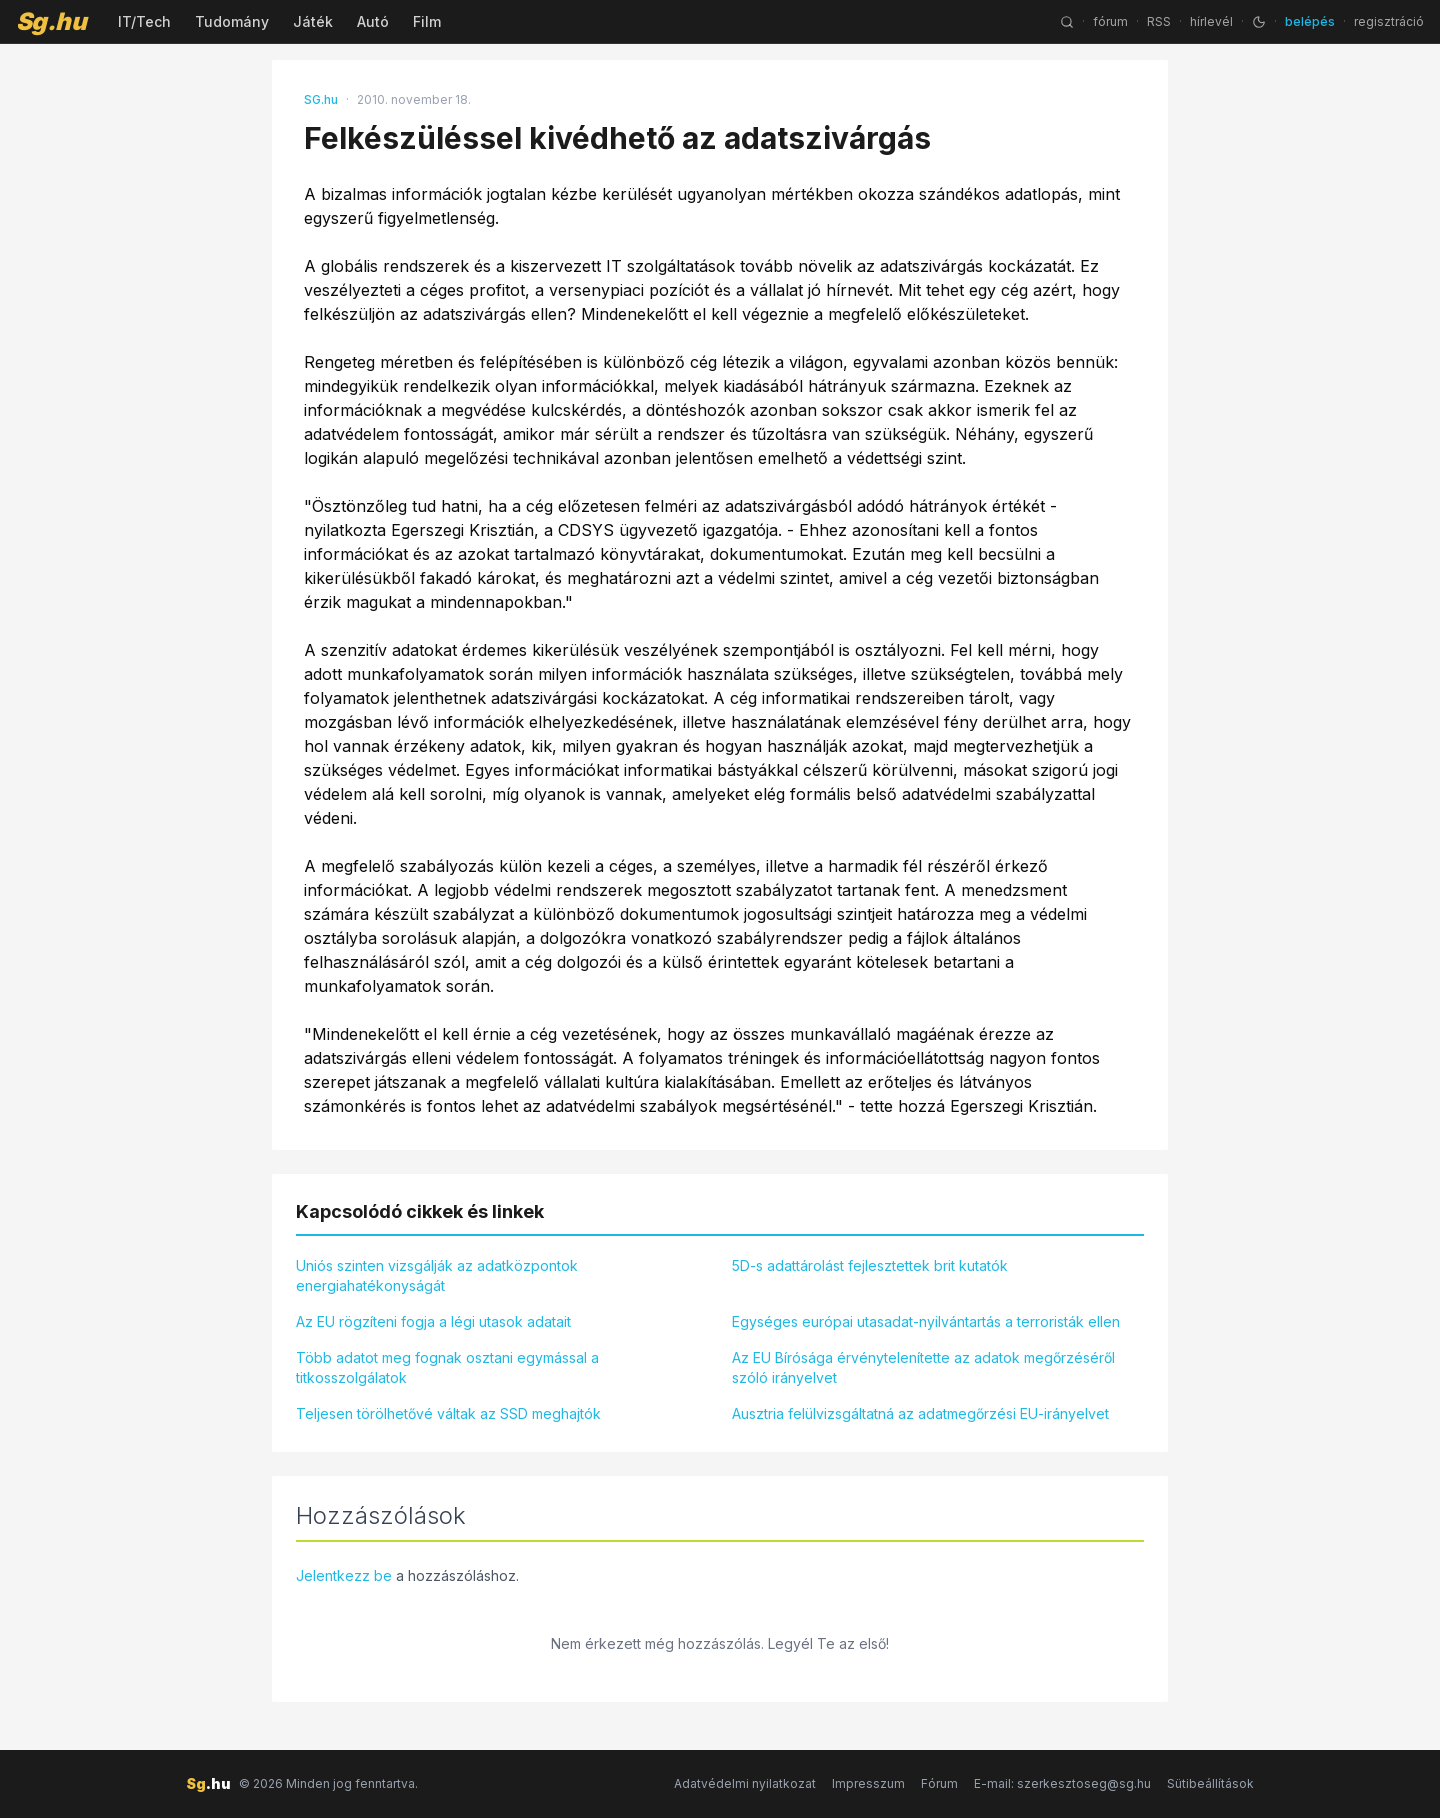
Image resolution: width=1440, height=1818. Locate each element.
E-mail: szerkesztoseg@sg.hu (1062, 1783)
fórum (1110, 21)
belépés (1310, 21)
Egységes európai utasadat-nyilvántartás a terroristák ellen (926, 1321)
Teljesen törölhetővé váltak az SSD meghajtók (448, 1413)
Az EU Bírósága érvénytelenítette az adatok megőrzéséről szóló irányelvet (923, 1367)
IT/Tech (144, 21)
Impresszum (868, 1783)
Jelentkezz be (344, 1575)
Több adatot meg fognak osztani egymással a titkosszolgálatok (447, 1367)
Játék (313, 21)
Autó (373, 21)
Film (427, 21)
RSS (1159, 21)
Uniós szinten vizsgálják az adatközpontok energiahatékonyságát (437, 1275)
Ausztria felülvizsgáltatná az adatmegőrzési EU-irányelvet (920, 1413)
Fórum (939, 1783)
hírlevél (1211, 21)
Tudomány (232, 21)
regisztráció (1389, 21)
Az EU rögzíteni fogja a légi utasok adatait (433, 1321)
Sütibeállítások (1210, 1783)
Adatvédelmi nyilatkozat (745, 1783)
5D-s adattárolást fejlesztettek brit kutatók (870, 1265)
